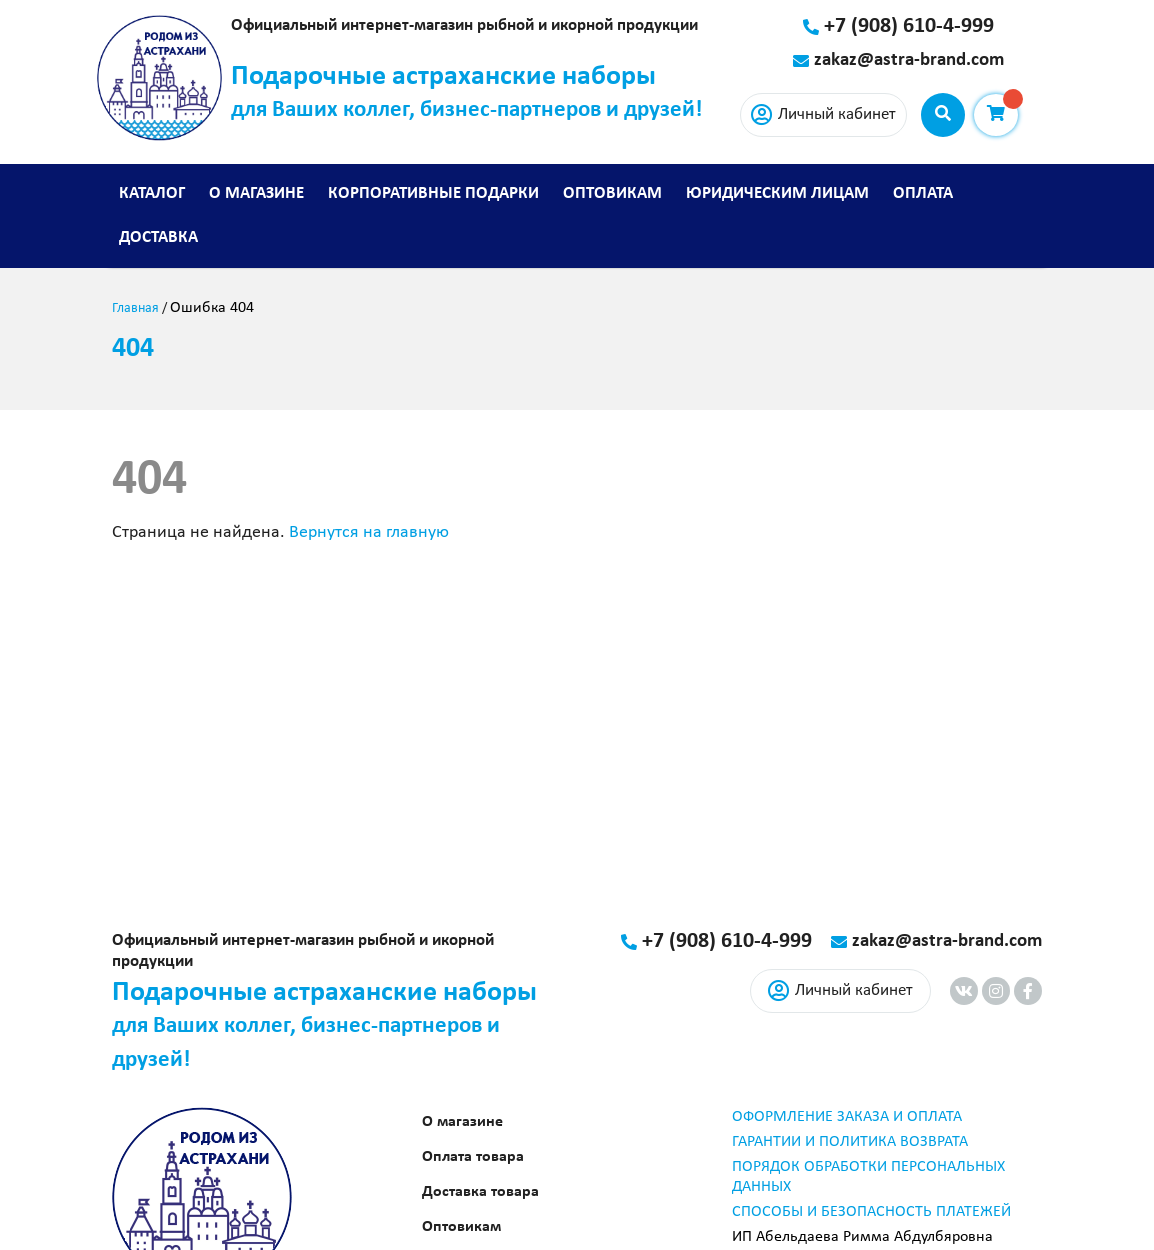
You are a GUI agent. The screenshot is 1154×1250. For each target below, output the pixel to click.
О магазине (256, 193)
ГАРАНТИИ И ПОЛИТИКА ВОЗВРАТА (850, 1142)
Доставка (158, 237)
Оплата (923, 193)
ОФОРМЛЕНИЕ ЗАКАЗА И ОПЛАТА (847, 1117)
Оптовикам (612, 193)
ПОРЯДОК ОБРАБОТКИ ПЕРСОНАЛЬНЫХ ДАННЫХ (868, 1177)
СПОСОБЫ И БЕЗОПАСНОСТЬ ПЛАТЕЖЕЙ (871, 1212)
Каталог (152, 193)
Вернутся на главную (369, 532)
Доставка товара (480, 1192)
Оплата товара (473, 1157)
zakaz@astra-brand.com (909, 60)
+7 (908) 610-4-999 (909, 26)
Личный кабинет (823, 115)
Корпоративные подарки (433, 193)
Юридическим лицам (777, 193)
